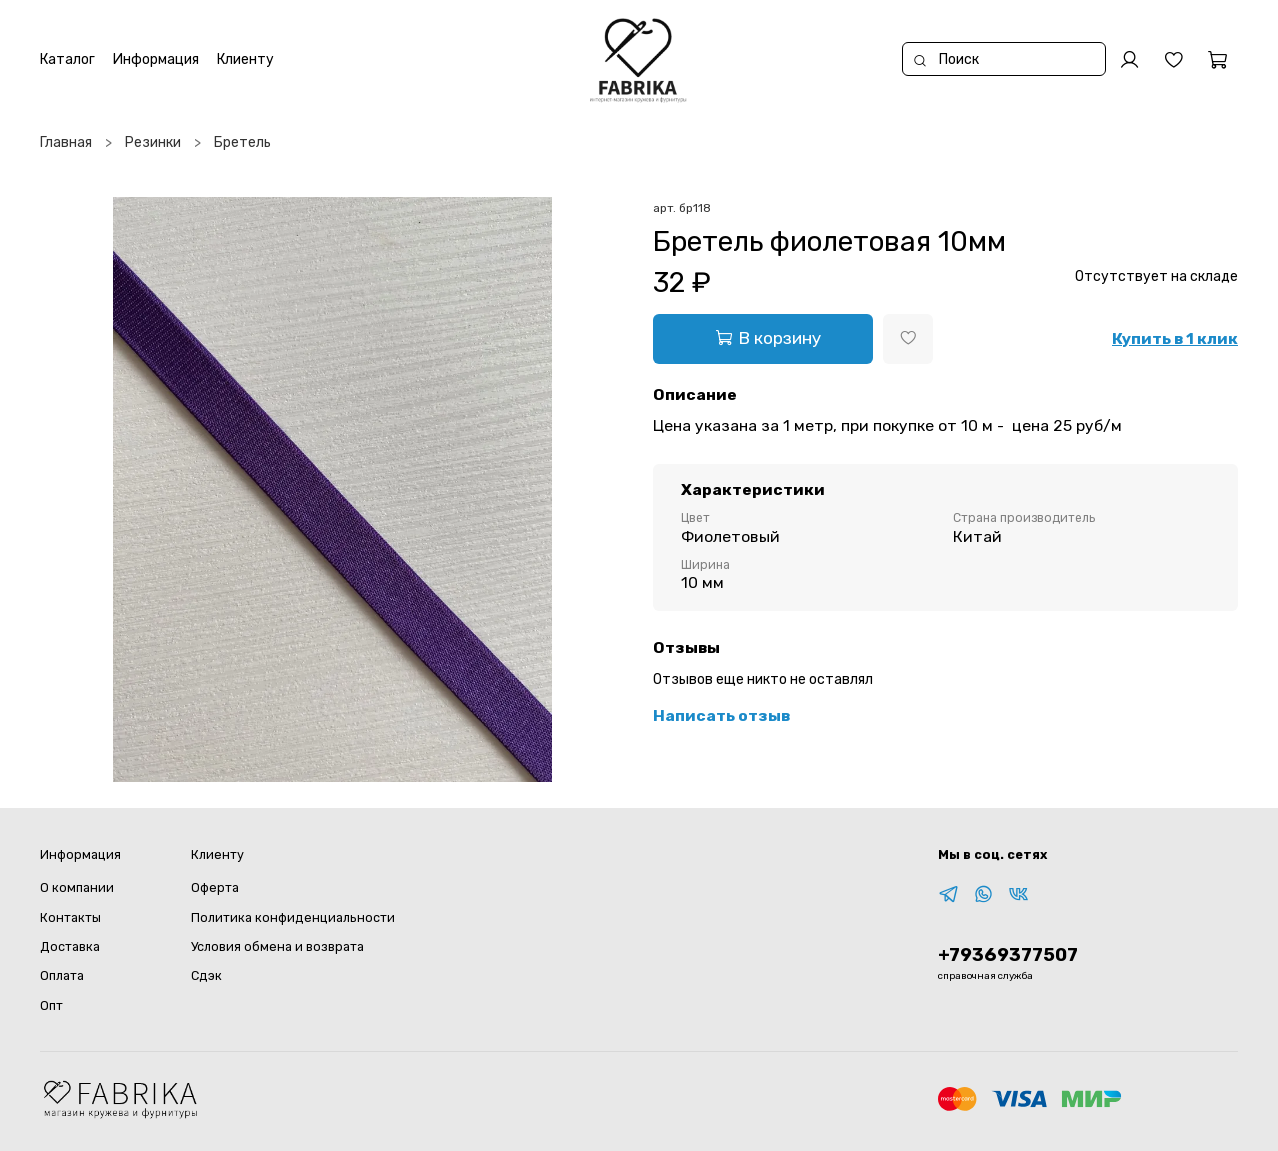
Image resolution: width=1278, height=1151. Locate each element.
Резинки (153, 142)
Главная (66, 142)
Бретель (242, 142)
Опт (51, 1005)
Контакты (70, 917)
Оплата (62, 975)
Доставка (70, 946)
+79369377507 (1008, 955)
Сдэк (206, 975)
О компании (77, 887)
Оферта (215, 887)
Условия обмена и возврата (277, 946)
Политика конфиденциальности (293, 917)
